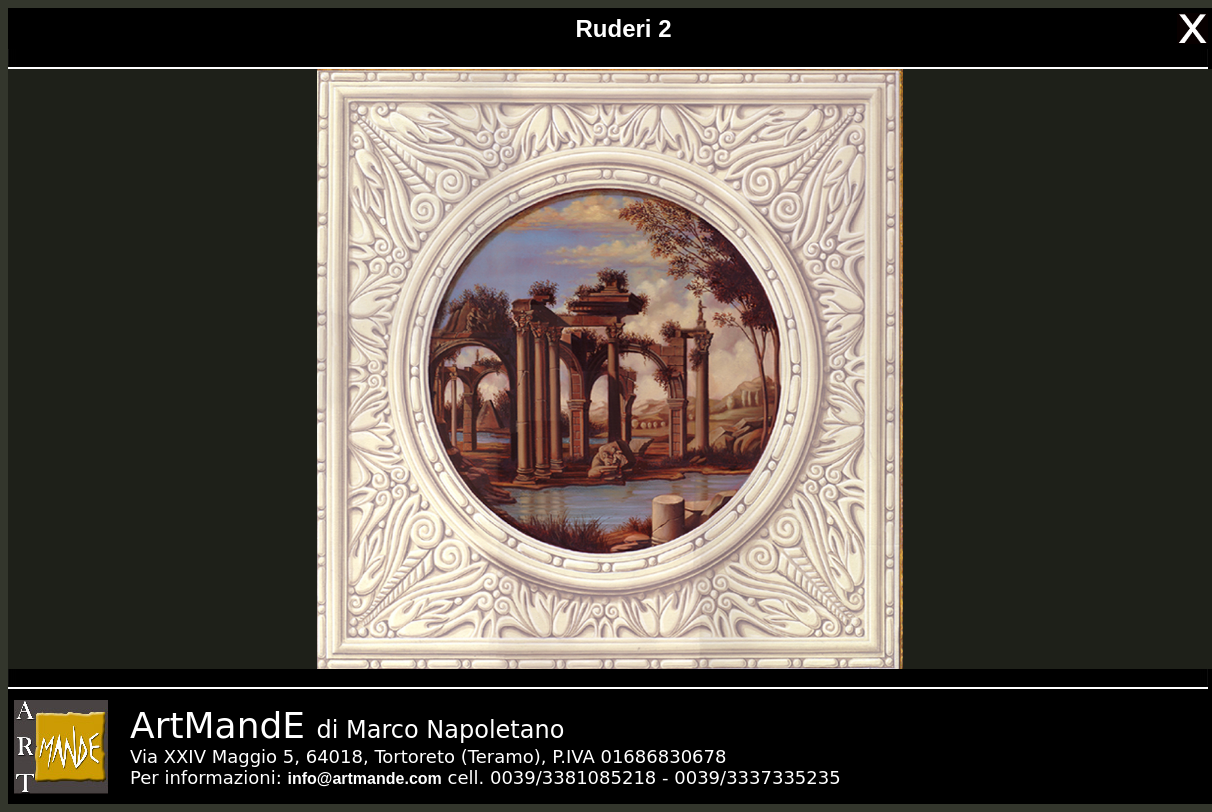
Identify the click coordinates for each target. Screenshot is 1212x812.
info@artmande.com (364, 778)
